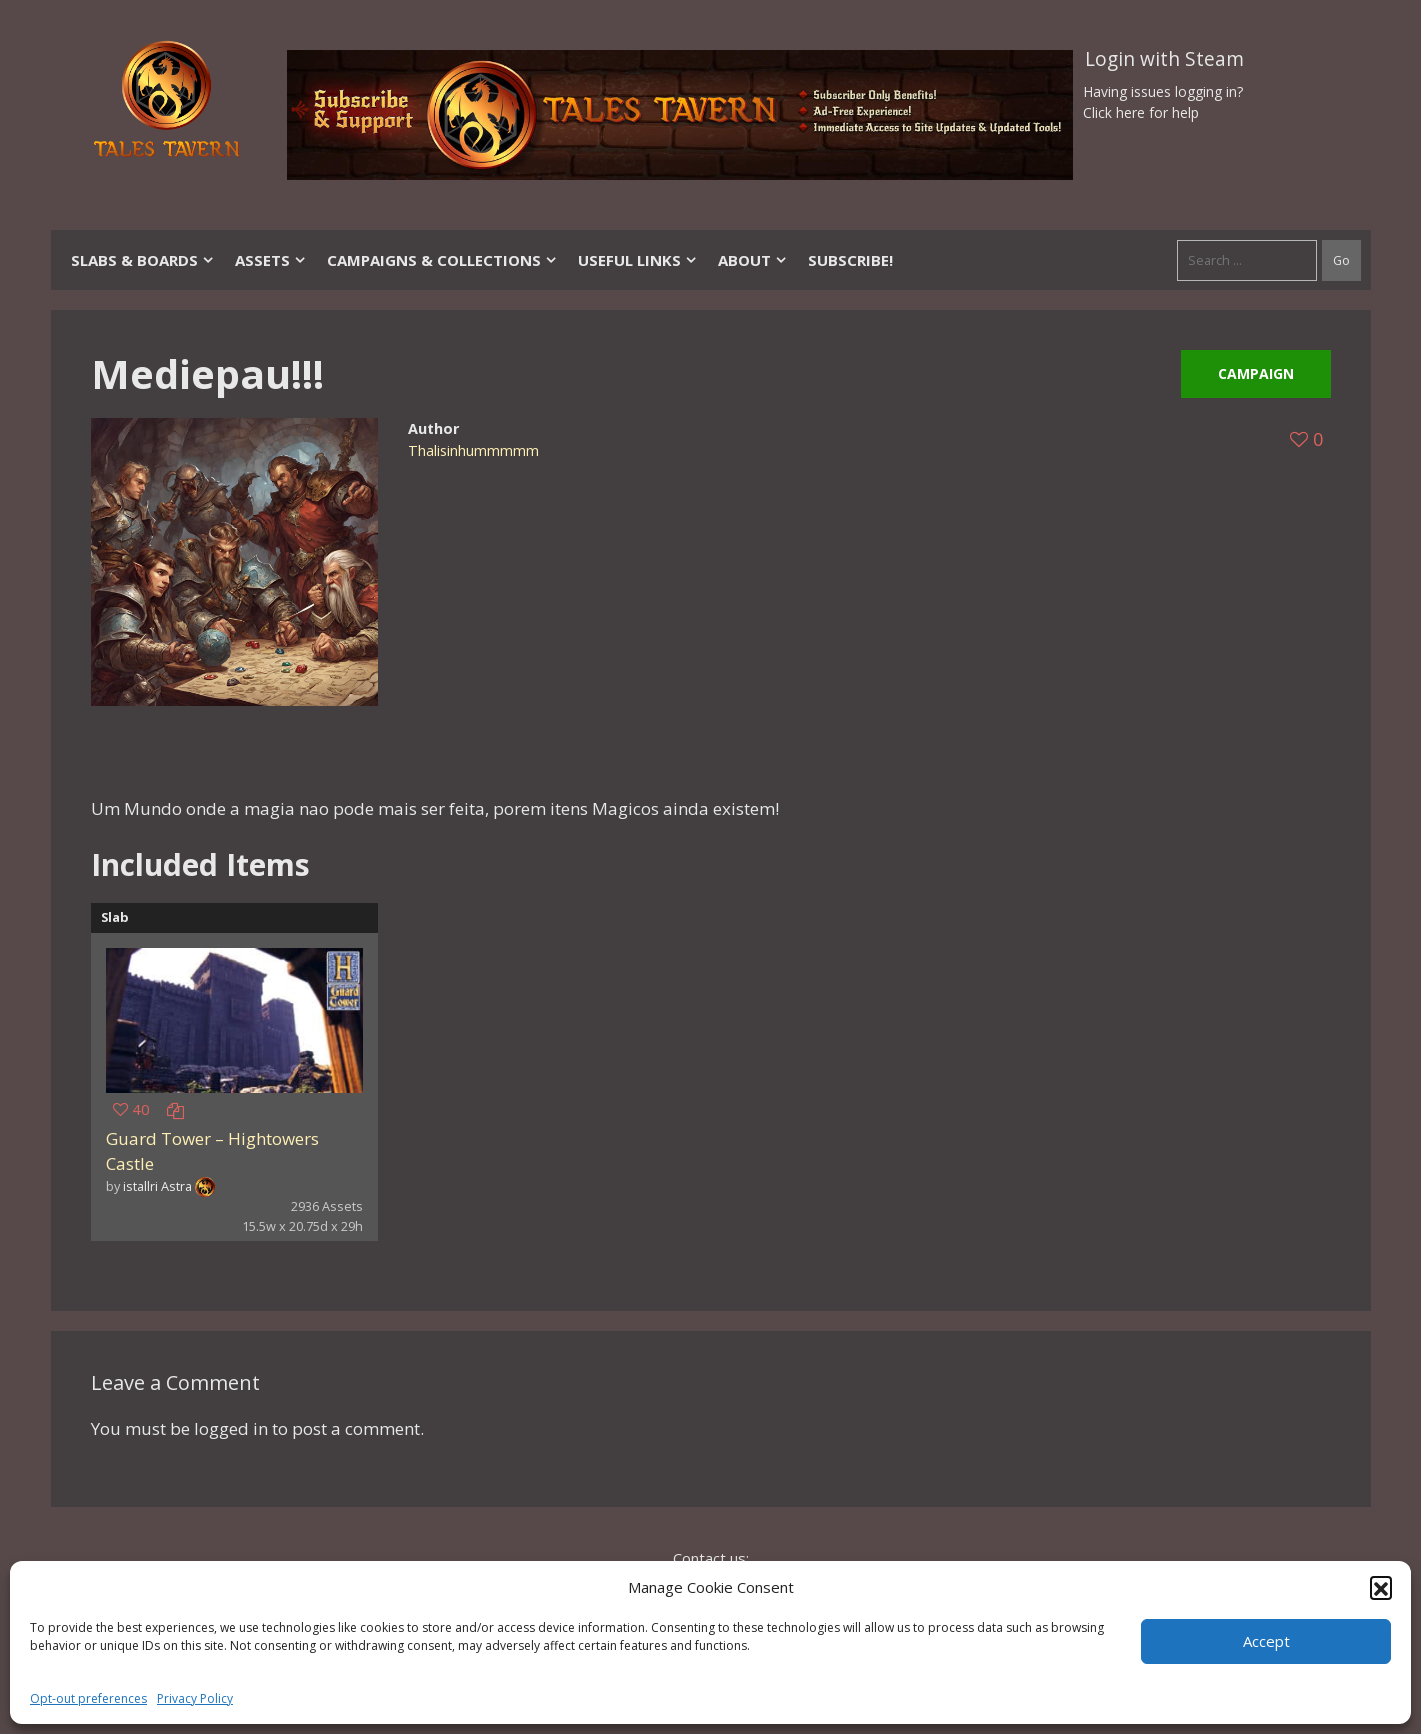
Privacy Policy (195, 1698)
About (753, 260)
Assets (271, 260)
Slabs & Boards (143, 260)
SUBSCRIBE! (850, 260)
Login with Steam (1164, 59)
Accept (1266, 1641)
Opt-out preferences (88, 1698)
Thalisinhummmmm (473, 450)
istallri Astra (157, 1186)
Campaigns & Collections (442, 260)
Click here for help (1141, 112)
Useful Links (638, 260)
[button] (1381, 1587)
